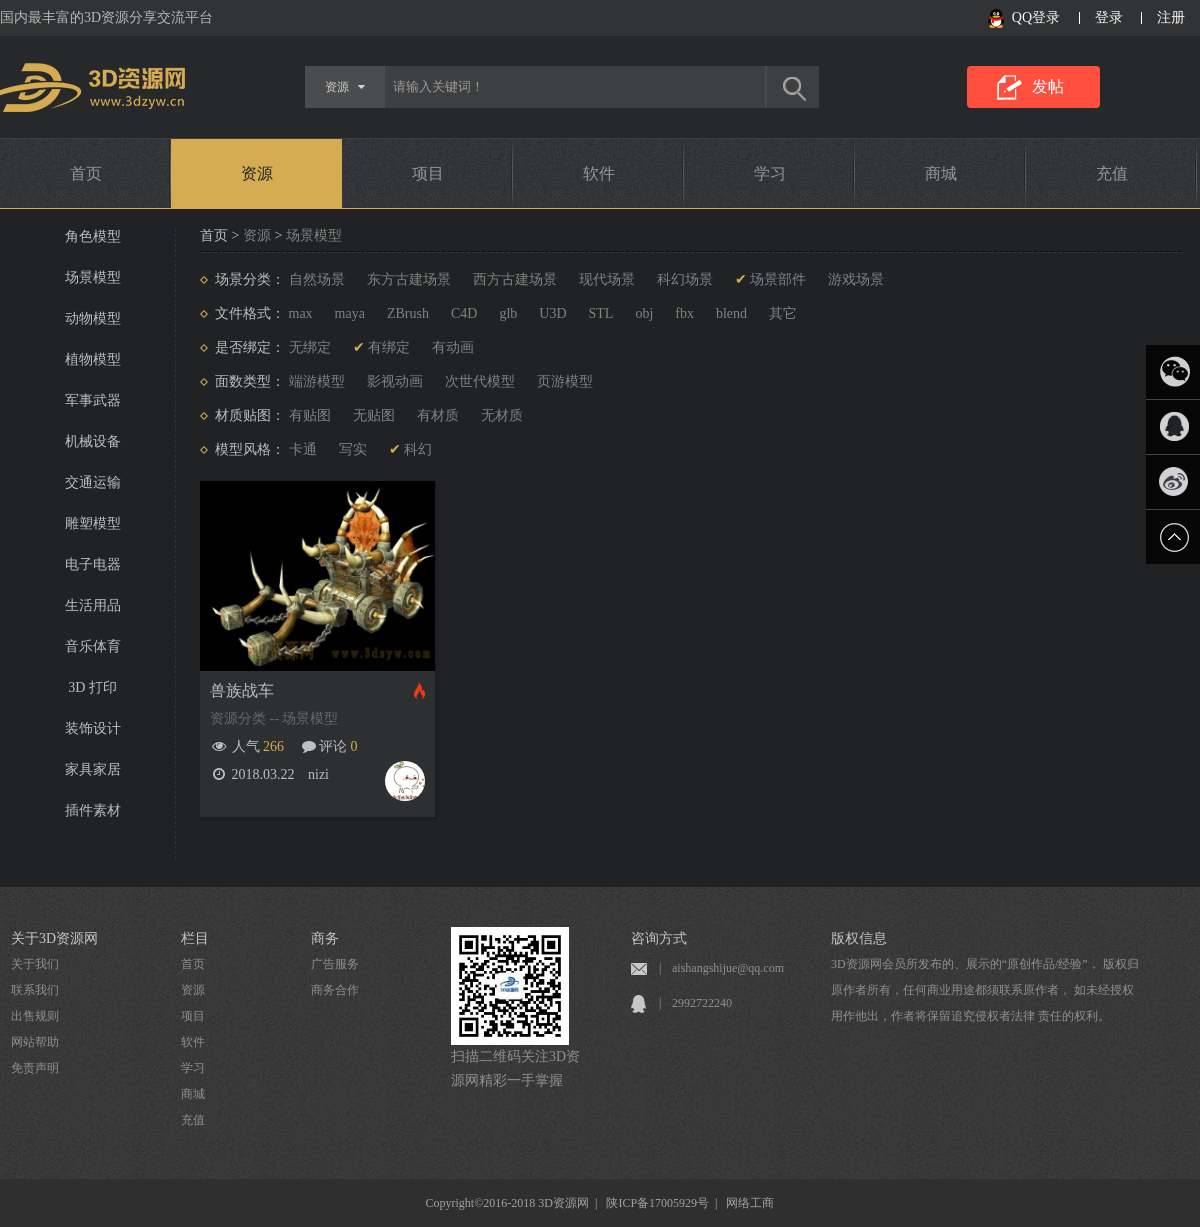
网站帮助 (35, 1042)
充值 (1112, 173)
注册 (1171, 17)
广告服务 (335, 964)
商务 (325, 938)
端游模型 (317, 381)
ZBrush (408, 313)
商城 (941, 173)
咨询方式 (659, 938)
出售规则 (35, 1016)
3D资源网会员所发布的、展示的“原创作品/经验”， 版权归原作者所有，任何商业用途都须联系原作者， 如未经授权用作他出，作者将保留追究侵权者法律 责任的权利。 (985, 990)
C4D (464, 313)
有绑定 (389, 347)
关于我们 (35, 964)
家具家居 (93, 769)
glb (508, 313)
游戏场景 (856, 279)
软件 (599, 173)
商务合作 (335, 990)
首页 (86, 173)
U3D (552, 313)
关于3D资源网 (54, 938)
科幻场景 (685, 279)
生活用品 (93, 605)
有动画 (453, 347)
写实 (353, 449)
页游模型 (565, 381)
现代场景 (607, 279)
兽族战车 (242, 690)
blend (731, 313)
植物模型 (93, 359)
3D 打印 (92, 687)
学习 (770, 173)
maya (350, 313)
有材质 (438, 415)
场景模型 (93, 277)
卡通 (303, 449)
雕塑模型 (93, 523)
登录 (1109, 17)
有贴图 (310, 415)
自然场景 (317, 279)
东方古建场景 (409, 279)
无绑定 (310, 347)
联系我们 (35, 990)
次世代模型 (480, 381)
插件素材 (93, 810)
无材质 (502, 415)
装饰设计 (93, 728)
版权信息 (859, 938)
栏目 (195, 938)
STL (601, 313)
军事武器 (93, 400)
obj (644, 313)
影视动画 (395, 381)
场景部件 (778, 279)
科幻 (418, 449)
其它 (783, 313)
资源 (257, 173)
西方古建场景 (515, 279)
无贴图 (374, 415)
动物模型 (93, 318)
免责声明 (35, 1068)
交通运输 (93, 482)
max (301, 313)
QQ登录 (1036, 17)
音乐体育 (93, 646)
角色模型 (93, 236)
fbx (684, 313)
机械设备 (93, 441)
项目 (428, 173)
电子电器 (93, 564)
